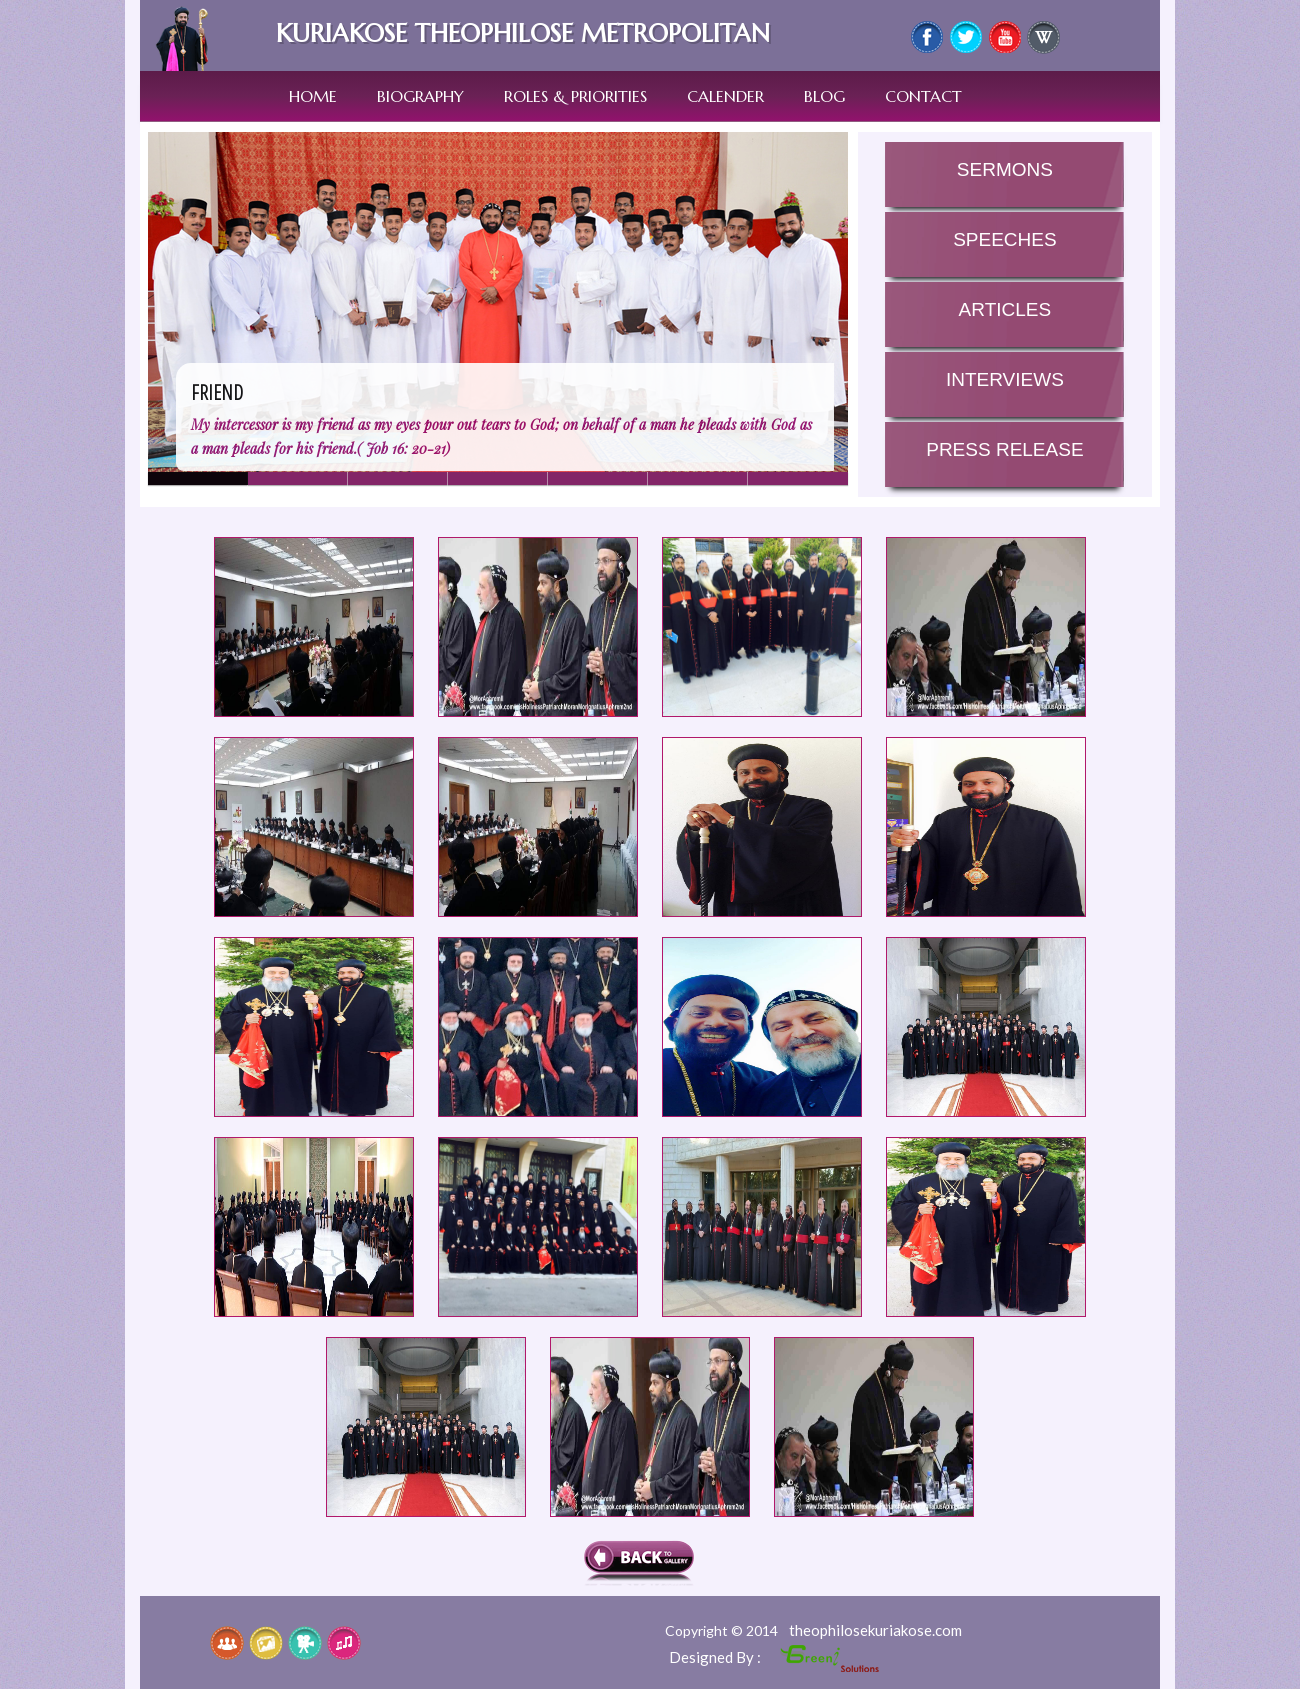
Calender (725, 96)
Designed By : (716, 1657)
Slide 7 (398, 478)
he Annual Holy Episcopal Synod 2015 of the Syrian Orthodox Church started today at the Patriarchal (314, 627)
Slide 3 (498, 478)
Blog (824, 96)
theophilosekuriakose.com (875, 1630)
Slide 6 (798, 478)
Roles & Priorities (575, 96)
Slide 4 (598, 478)
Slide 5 (698, 478)
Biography (420, 96)
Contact (923, 96)
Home (313, 96)
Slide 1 (298, 478)
